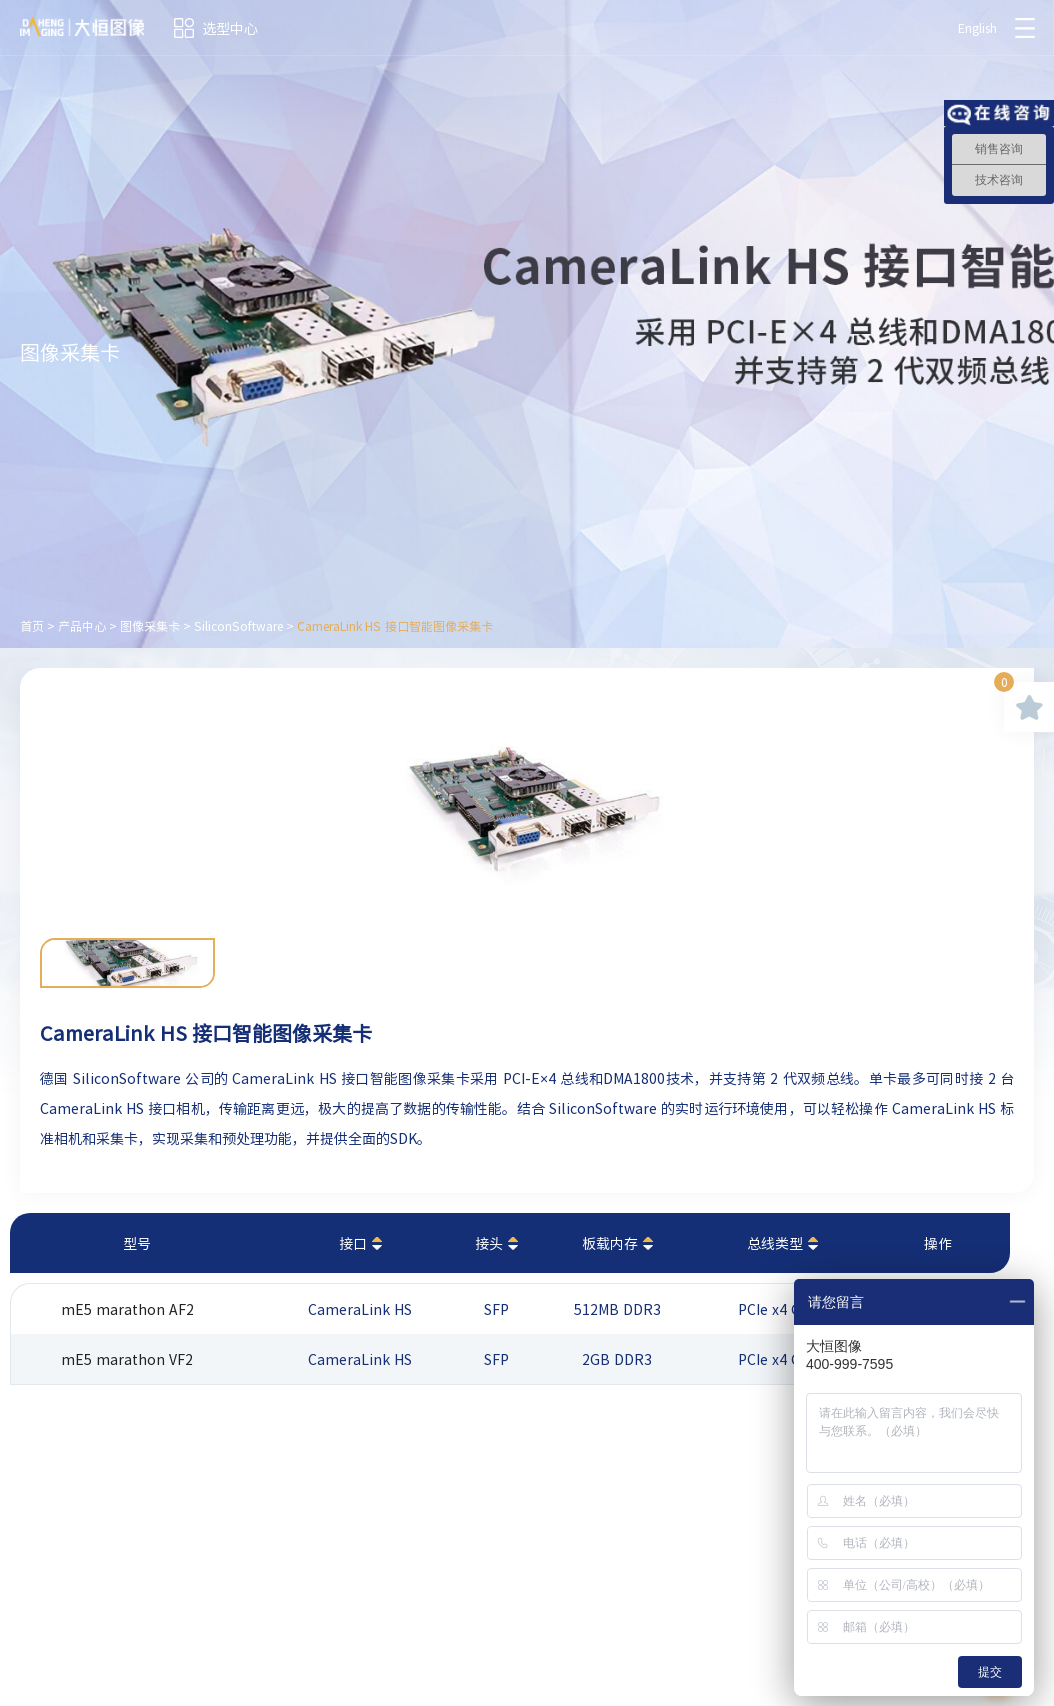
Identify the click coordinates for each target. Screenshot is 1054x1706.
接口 (353, 1243)
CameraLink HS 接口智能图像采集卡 (395, 626)
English (977, 28)
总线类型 (775, 1243)
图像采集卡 (150, 626)
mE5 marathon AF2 (127, 1309)
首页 (32, 626)
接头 (489, 1243)
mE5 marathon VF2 (127, 1359)
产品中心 (82, 626)
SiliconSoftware (238, 626)
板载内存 (610, 1243)
